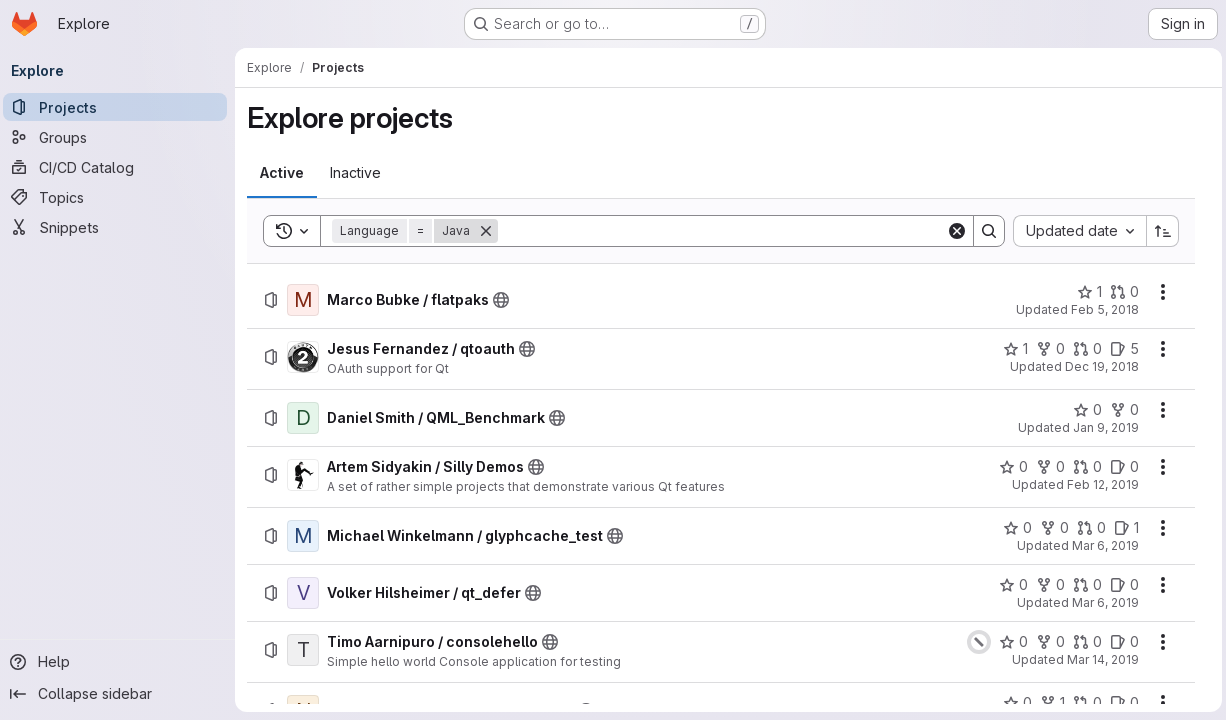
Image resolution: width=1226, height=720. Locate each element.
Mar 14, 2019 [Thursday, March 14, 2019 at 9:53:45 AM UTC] (1099, 659)
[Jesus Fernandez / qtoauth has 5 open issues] (1120, 349)
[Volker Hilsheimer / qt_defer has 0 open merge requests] (1083, 585)
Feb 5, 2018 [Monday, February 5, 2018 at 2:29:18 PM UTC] (1101, 309)
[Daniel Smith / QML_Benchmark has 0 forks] (1120, 410)
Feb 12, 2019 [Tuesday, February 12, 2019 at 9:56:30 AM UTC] (1099, 484)
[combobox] (1075, 231)
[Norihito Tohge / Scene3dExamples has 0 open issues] (1120, 703)
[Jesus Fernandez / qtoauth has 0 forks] (1046, 349)
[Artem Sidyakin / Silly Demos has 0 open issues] (1120, 467)
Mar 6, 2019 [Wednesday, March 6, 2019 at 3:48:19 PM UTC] (1101, 545)
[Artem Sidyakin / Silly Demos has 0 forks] (1046, 467)
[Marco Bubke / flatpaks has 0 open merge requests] (1120, 292)
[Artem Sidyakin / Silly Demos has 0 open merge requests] (1083, 467)
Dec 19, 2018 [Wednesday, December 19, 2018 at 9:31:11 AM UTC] (1098, 366)
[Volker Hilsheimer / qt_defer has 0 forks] (1046, 585)
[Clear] (953, 231)
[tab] (287, 173)
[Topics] (120, 197)
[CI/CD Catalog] (120, 167)
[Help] (120, 662)
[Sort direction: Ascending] (1159, 231)
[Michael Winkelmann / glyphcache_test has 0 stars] (1013, 528)
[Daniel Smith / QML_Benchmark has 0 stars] (1083, 410)
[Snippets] (120, 227)
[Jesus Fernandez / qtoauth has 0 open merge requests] (1083, 349)
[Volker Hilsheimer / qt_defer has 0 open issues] (1120, 585)
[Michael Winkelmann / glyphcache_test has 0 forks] (1050, 528)
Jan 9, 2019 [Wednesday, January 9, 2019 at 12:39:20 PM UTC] (1102, 427)
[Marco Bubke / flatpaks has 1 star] (1085, 292)
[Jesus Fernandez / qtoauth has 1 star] (1011, 349)
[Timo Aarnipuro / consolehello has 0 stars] (1009, 642)
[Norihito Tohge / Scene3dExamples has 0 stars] (1013, 703)
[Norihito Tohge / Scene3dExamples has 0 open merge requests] (1083, 703)
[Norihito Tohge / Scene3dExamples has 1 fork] (1048, 703)
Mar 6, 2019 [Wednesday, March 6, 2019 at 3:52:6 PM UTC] (1101, 602)
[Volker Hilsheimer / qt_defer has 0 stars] (1009, 585)
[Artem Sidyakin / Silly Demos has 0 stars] (1009, 467)
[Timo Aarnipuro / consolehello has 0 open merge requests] (1083, 642)
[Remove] (491, 231)
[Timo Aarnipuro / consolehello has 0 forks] (1046, 642)
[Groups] (120, 137)
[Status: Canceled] (975, 642)
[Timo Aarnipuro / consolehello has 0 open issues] (1120, 642)
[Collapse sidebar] (120, 694)
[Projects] (120, 107)
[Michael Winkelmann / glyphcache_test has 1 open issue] (1122, 528)
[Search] (722, 231)
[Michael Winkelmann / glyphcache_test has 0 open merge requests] (1087, 528)
